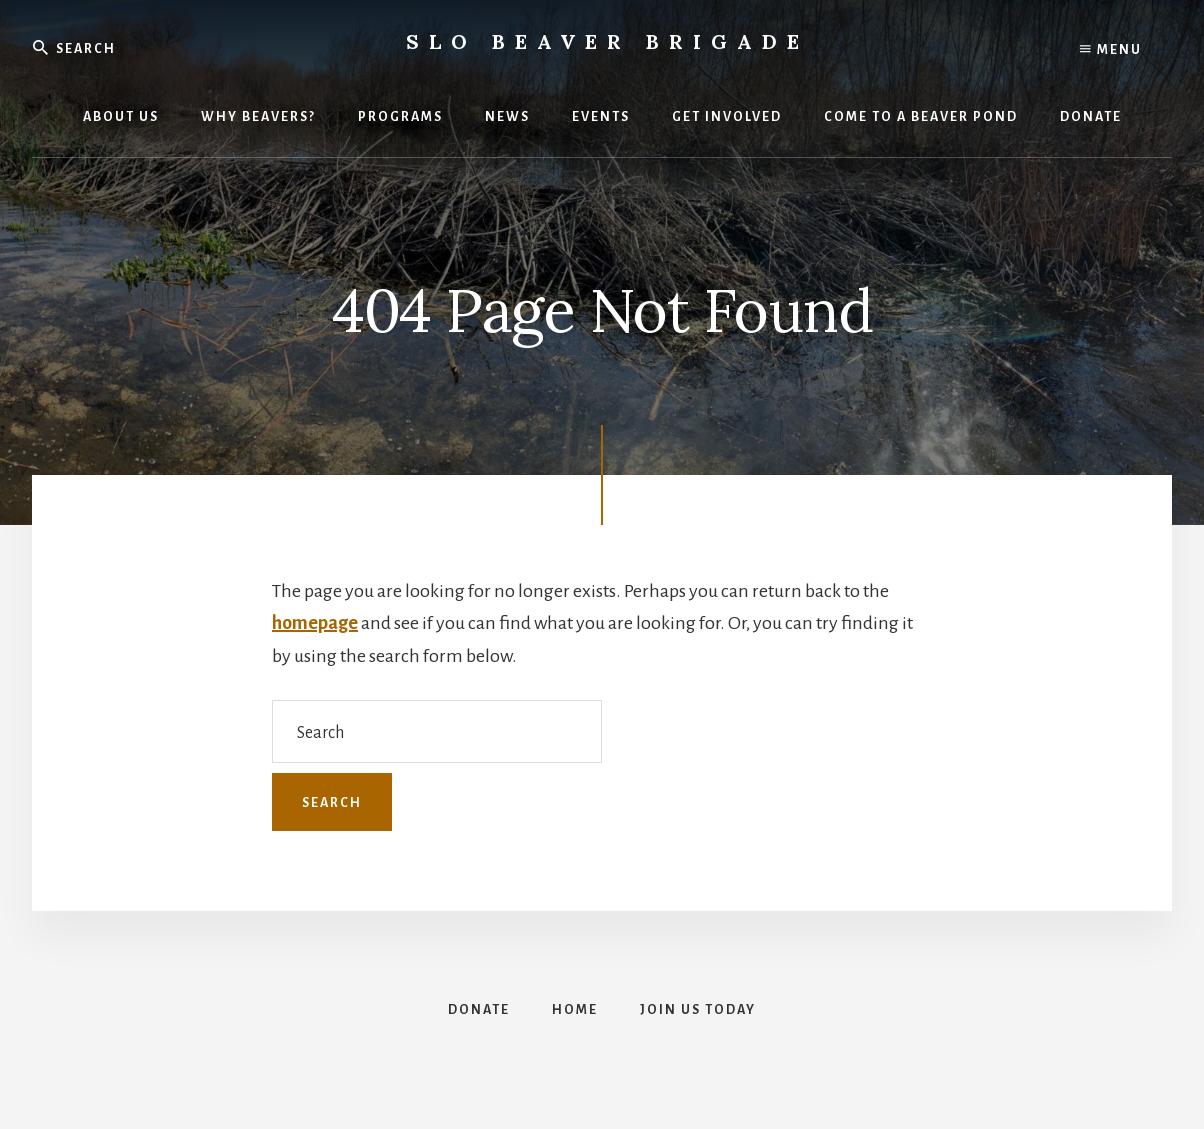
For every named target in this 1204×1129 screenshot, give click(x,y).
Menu (1111, 50)
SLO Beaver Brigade (607, 41)
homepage (315, 623)
